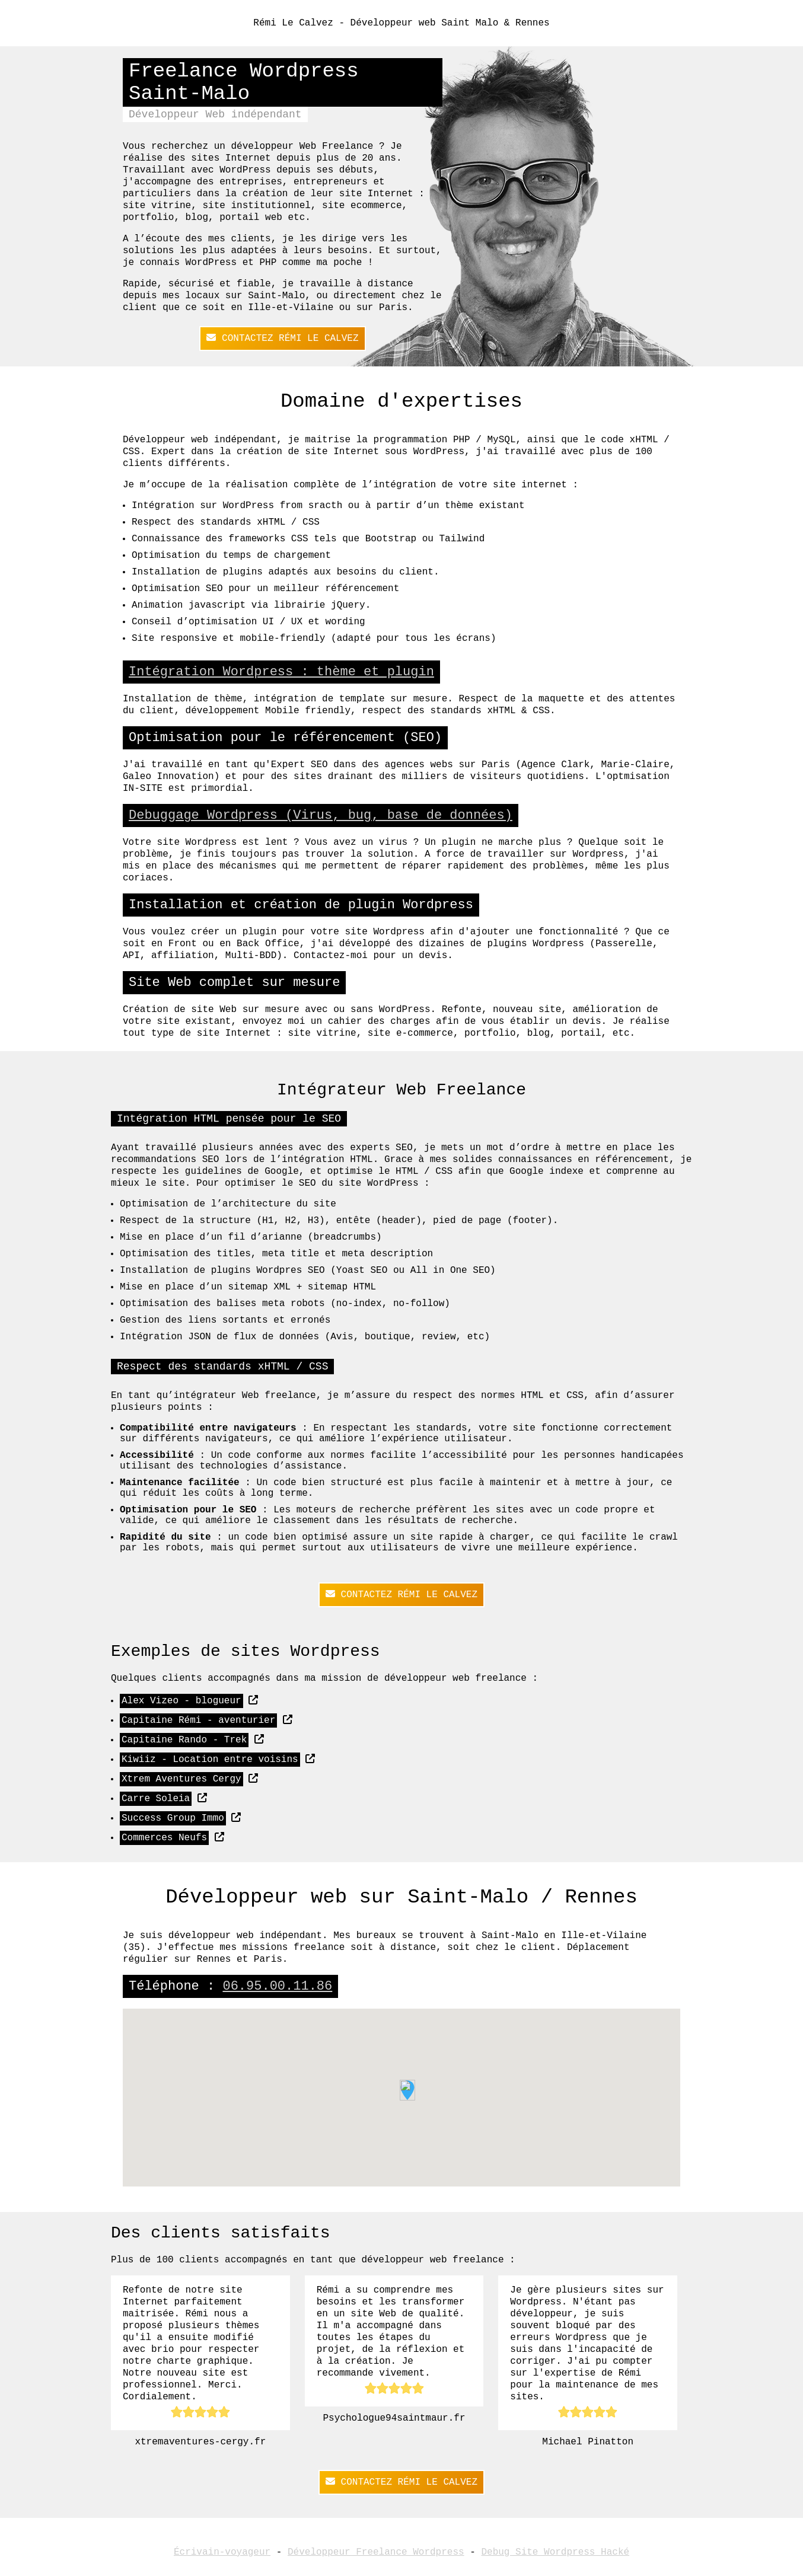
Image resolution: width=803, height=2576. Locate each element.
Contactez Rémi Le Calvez (282, 337)
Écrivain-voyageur (222, 2552)
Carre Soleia (156, 1798)
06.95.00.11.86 (277, 1986)
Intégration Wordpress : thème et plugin (281, 672)
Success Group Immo (173, 1818)
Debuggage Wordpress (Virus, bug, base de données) (320, 815)
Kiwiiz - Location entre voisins (210, 1759)
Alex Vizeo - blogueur (181, 1701)
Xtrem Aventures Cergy (181, 1779)
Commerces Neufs (164, 1838)
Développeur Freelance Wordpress (376, 2552)
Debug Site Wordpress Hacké (555, 2552)
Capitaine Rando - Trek (184, 1740)
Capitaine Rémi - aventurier (198, 1720)
